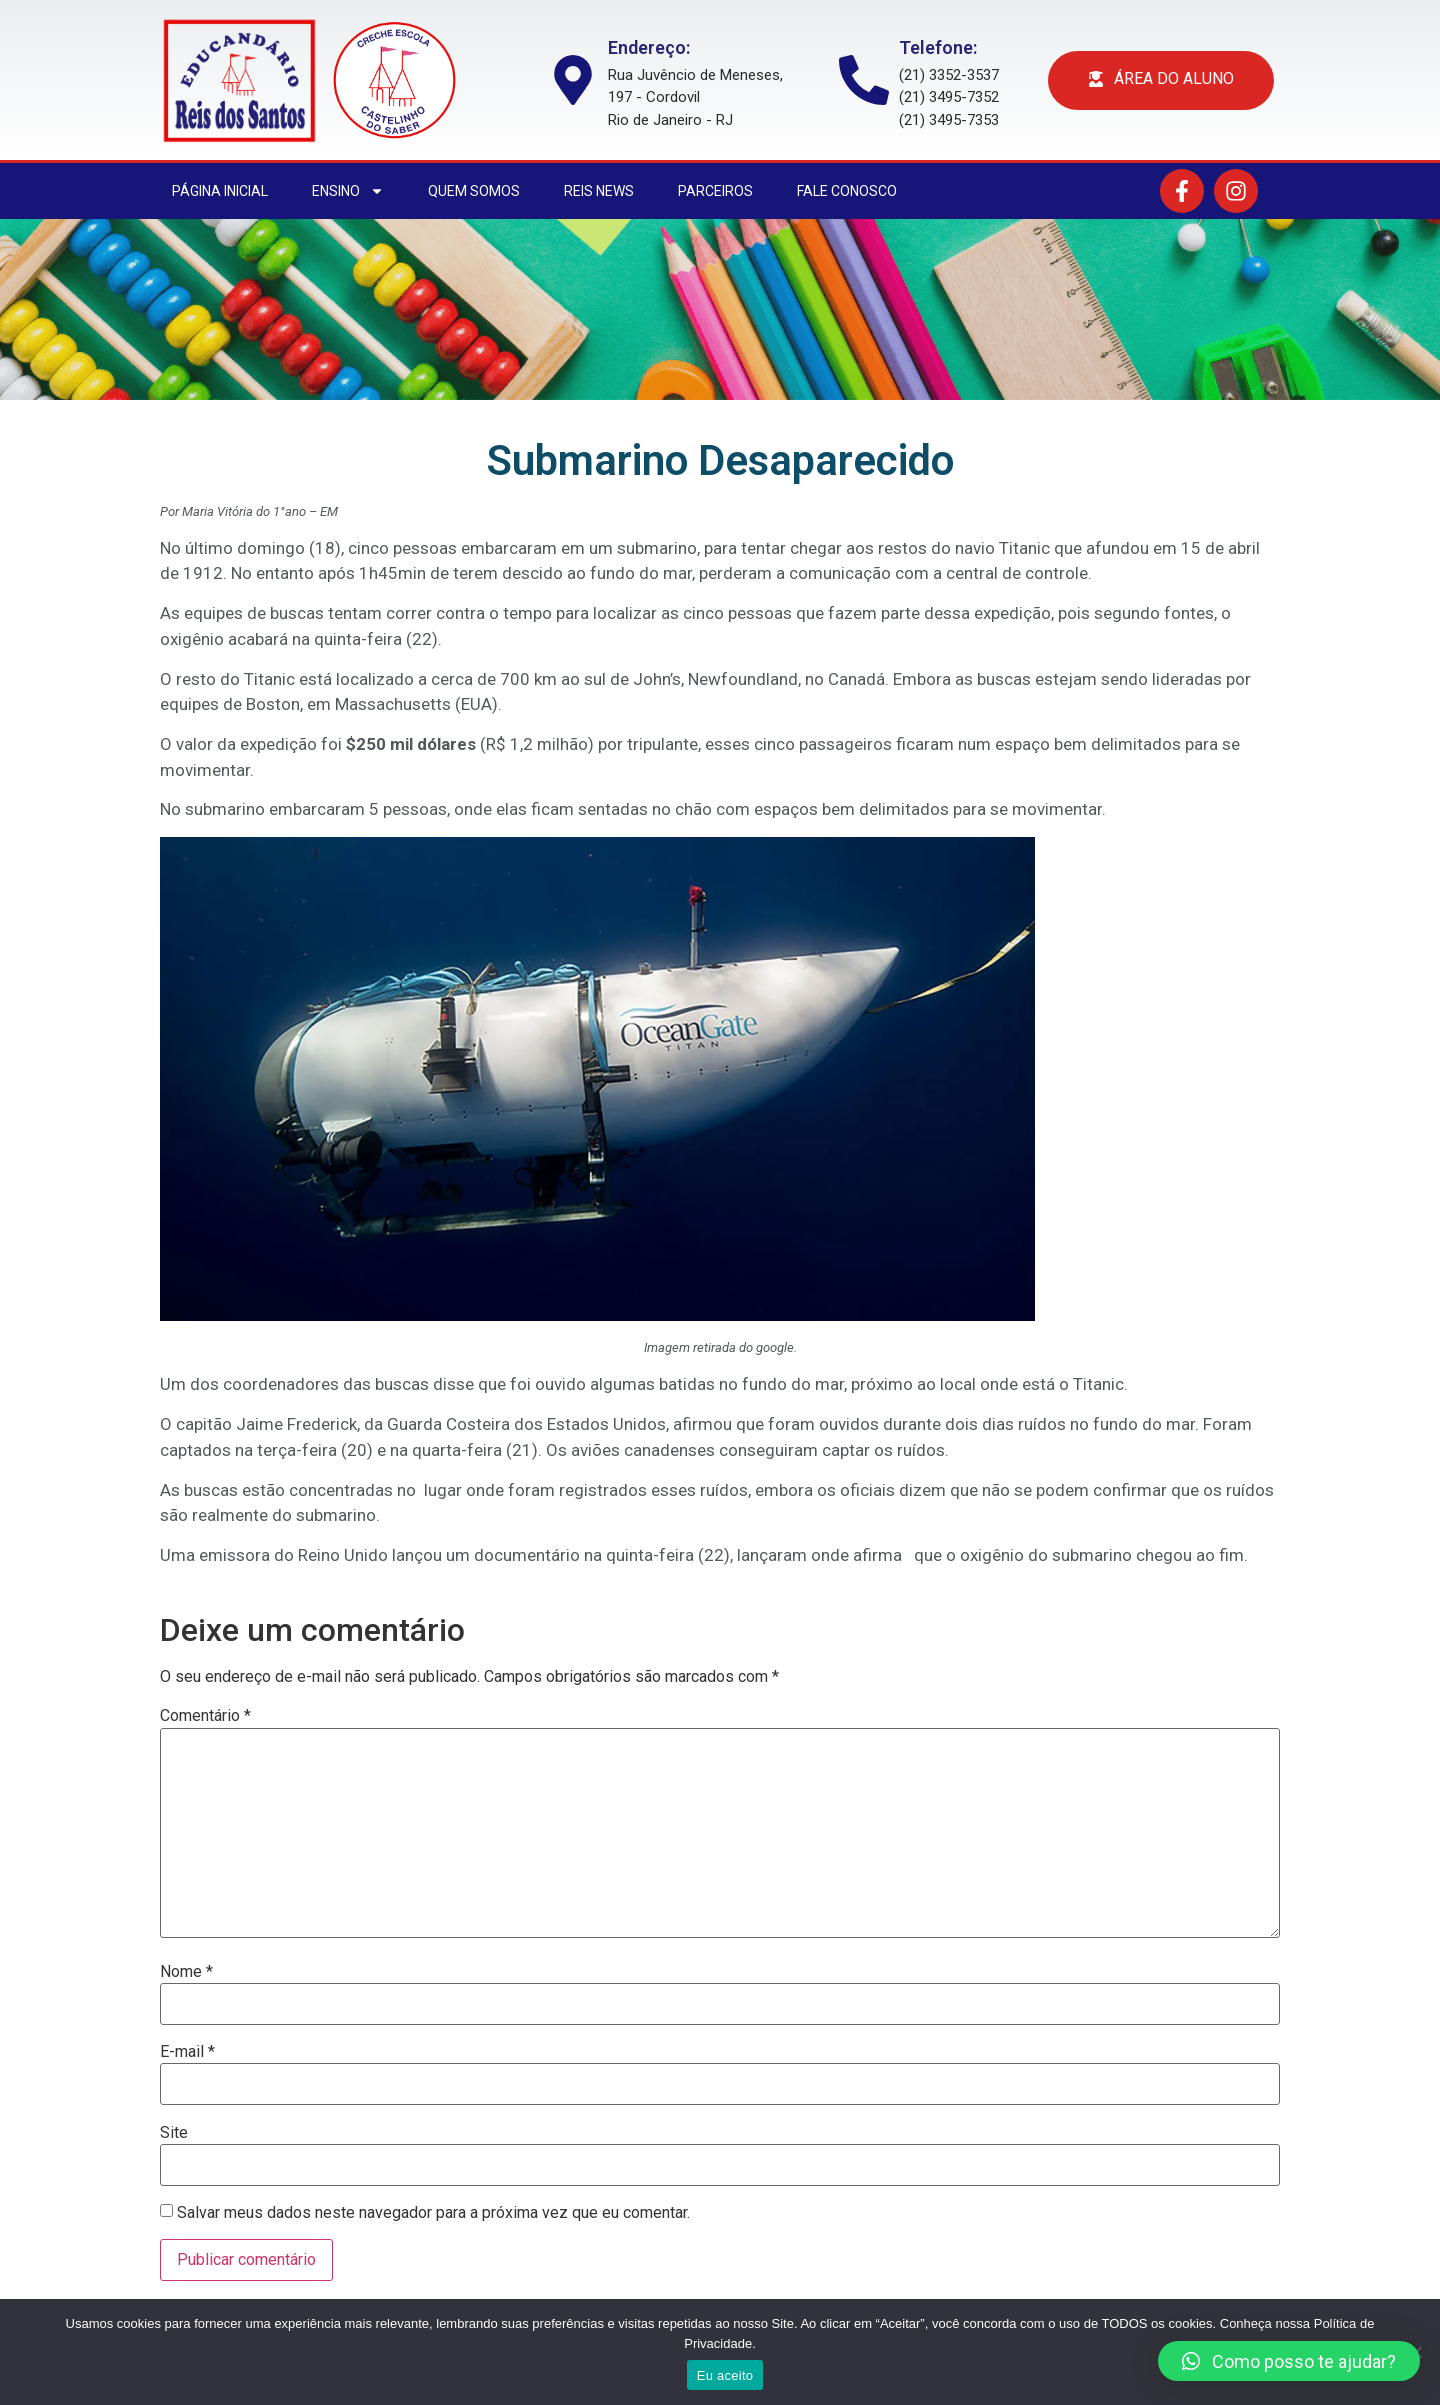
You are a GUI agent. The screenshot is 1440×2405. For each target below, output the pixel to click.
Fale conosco (847, 191)
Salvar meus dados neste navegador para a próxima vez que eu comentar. (433, 2213)
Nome (186, 1972)
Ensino (348, 191)
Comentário (205, 1716)
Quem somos (474, 191)
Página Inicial (220, 191)
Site (174, 2133)
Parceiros (715, 191)
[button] (1289, 2361)
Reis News (599, 191)
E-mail (187, 2052)
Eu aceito (725, 2375)
